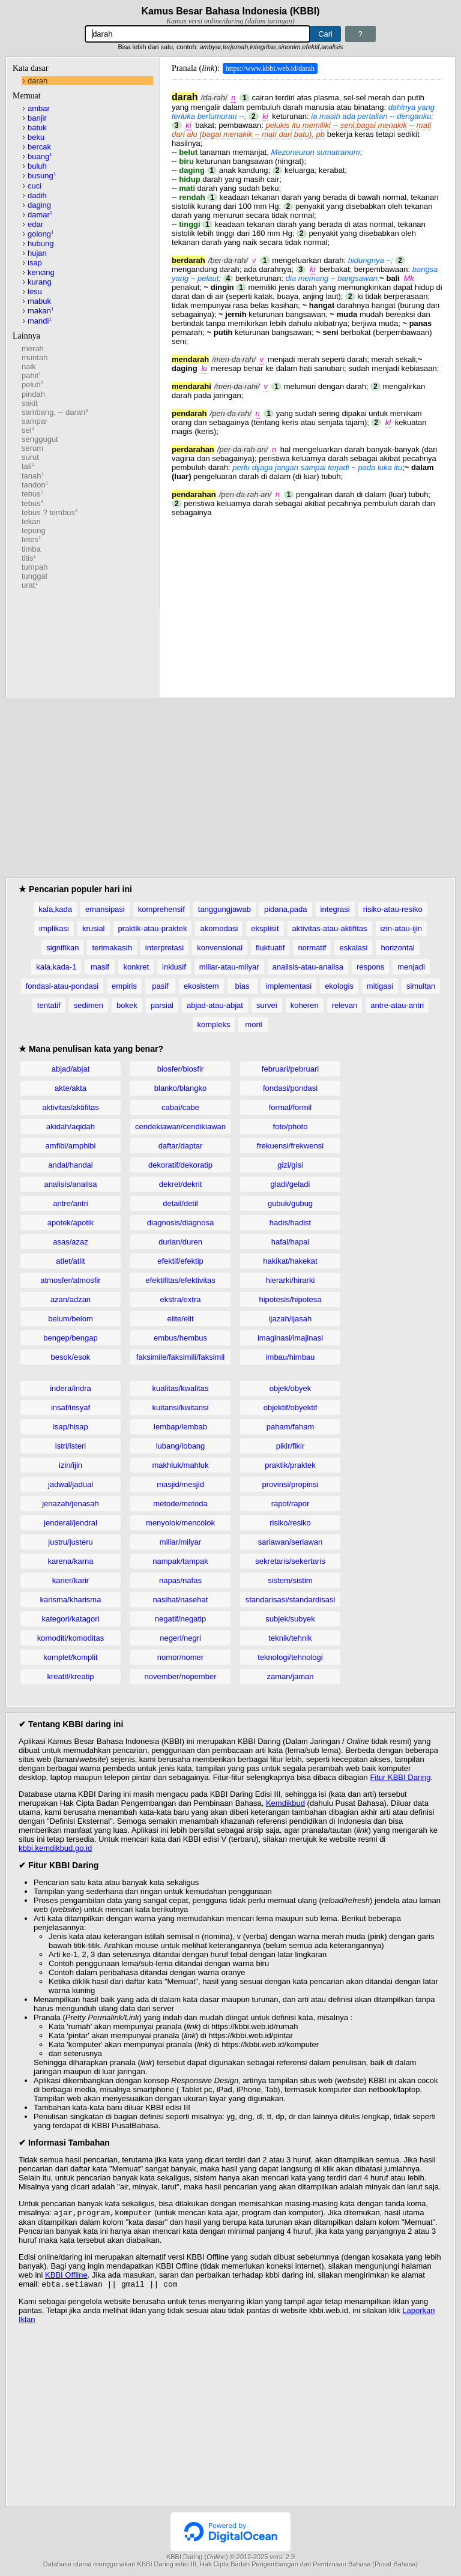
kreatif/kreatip (70, 1676)
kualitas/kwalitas (180, 1388)
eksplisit (265, 928)
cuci (34, 185)
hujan (37, 253)
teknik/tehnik (290, 1637)
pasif (160, 986)
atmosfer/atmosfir (70, 1280)
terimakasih (111, 947)
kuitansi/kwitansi (180, 1407)
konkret (136, 966)
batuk (37, 127)
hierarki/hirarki (290, 1280)
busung (42, 175)
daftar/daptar (180, 1145)
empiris (124, 986)
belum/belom (70, 1318)
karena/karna (71, 1561)
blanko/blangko (180, 1088)
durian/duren (180, 1241)
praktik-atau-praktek (152, 928)
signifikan (62, 947)
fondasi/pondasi (290, 1088)
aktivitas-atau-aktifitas (329, 928)
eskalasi (353, 947)
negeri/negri (180, 1637)
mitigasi (380, 986)
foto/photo (290, 1126)
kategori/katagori (70, 1618)
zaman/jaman (290, 1676)
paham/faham (291, 1426)
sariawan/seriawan (290, 1541)
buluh (37, 165)
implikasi (54, 928)
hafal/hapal (290, 1241)
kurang (40, 281)
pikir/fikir (290, 1445)
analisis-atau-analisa (308, 966)
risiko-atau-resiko (393, 909)
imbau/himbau (290, 1357)
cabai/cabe (180, 1107)
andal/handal (70, 1164)
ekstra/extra (180, 1299)
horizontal (397, 947)
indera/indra (70, 1388)
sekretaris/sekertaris (290, 1561)
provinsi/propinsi (290, 1484)
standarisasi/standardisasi (291, 1599)
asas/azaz (70, 1241)
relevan (345, 1005)
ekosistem (201, 986)
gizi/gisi (290, 1164)
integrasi (335, 909)
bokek (126, 1005)
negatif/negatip (180, 1618)
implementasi (289, 986)
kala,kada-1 (56, 966)
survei (266, 1005)
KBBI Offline (66, 2276)
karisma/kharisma (70, 1599)
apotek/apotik (70, 1222)
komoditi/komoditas (70, 1637)
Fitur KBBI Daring (400, 1777)
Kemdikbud (285, 1803)
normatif (312, 947)
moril (253, 1024)
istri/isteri (70, 1445)
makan (40, 310)
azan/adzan (70, 1299)
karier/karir (70, 1580)
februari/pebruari (290, 1068)
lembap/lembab (180, 1426)
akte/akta (70, 1088)
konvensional (220, 947)
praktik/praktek (290, 1465)
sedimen (88, 1005)
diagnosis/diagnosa (180, 1222)
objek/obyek (290, 1388)
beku (36, 137)
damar (40, 214)
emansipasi (105, 909)
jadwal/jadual (70, 1484)
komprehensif (161, 909)
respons (370, 966)
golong (41, 233)
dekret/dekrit (180, 1184)
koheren (305, 1005)
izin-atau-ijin (401, 928)
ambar (39, 108)
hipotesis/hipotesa (290, 1299)
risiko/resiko (290, 1522)
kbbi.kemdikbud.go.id (55, 1848)
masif (100, 966)
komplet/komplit (70, 1657)
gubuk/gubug (290, 1203)
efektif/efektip (180, 1260)
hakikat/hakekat (290, 1260)
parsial (162, 1005)
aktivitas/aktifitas (70, 1107)
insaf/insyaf (70, 1407)
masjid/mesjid (180, 1484)
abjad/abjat (71, 1068)
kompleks (213, 1024)
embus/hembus (180, 1337)
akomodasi (219, 928)
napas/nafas (180, 1580)
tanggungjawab (224, 909)
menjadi (411, 966)
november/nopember (181, 1676)
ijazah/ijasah (290, 1318)
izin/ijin (70, 1465)
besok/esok (71, 1357)
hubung (40, 243)
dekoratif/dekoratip (180, 1164)
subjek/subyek (290, 1618)
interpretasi (164, 947)
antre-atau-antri (397, 1005)
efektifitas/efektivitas (180, 1280)
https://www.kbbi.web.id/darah (270, 68)
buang (40, 156)
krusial (93, 928)
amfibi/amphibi (71, 1145)
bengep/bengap (70, 1337)
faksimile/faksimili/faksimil (180, 1357)
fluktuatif (270, 947)
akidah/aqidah (70, 1126)
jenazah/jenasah (70, 1503)
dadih (37, 195)
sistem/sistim (290, 1580)
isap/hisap (70, 1426)
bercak (39, 146)
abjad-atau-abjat (215, 1005)
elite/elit (180, 1318)
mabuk (39, 301)
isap (35, 262)
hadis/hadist (290, 1222)
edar (35, 224)
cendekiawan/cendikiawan (180, 1126)
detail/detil (180, 1203)
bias (242, 986)
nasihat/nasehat (180, 1599)
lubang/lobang (180, 1445)
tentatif (49, 1005)
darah (37, 80)
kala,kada (55, 909)
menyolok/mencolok (180, 1522)
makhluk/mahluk (180, 1465)
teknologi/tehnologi (290, 1657)
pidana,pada (285, 909)
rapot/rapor (290, 1503)
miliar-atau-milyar (229, 966)
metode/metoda (180, 1503)
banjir (37, 117)
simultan (420, 986)
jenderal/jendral (70, 1522)
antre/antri (70, 1203)
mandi (40, 320)
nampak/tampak (180, 1561)
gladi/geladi (290, 1184)
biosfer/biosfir (180, 1068)
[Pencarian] (197, 34)
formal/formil (290, 1107)
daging (39, 205)
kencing (41, 272)
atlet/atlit (70, 1260)
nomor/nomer (180, 1657)
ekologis (339, 986)
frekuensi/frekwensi (290, 1145)
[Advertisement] (307, 601)
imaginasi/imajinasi (290, 1337)
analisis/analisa (70, 1184)
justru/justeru (70, 1541)
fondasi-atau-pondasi (62, 986)
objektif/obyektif (291, 1407)
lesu (35, 291)
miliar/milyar (180, 1541)
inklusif (174, 966)
